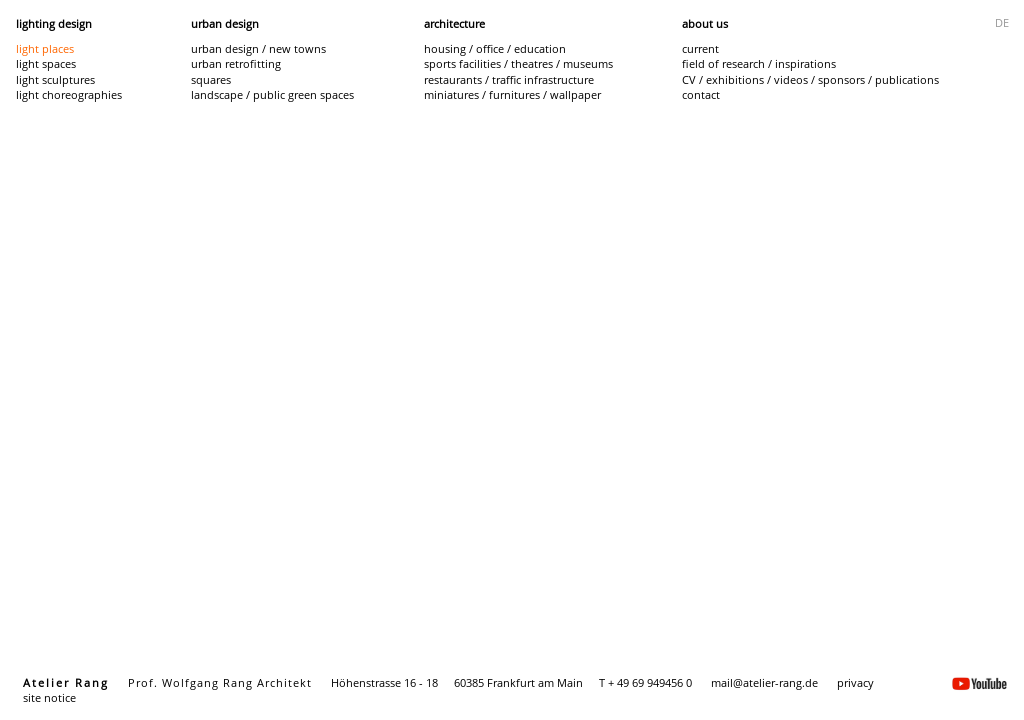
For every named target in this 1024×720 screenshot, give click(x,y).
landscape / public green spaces (272, 94)
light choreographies (69, 94)
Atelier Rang (66, 682)
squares (211, 79)
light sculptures (55, 79)
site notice (49, 697)
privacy (855, 682)
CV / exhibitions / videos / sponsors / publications (810, 79)
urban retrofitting (236, 63)
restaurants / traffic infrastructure (509, 79)
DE (1002, 22)
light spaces (46, 63)
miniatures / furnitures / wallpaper (512, 94)
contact (701, 94)
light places (45, 48)
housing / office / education (495, 48)
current (700, 48)
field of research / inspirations (759, 63)
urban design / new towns (258, 48)
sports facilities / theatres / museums (518, 63)
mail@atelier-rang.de (764, 682)
